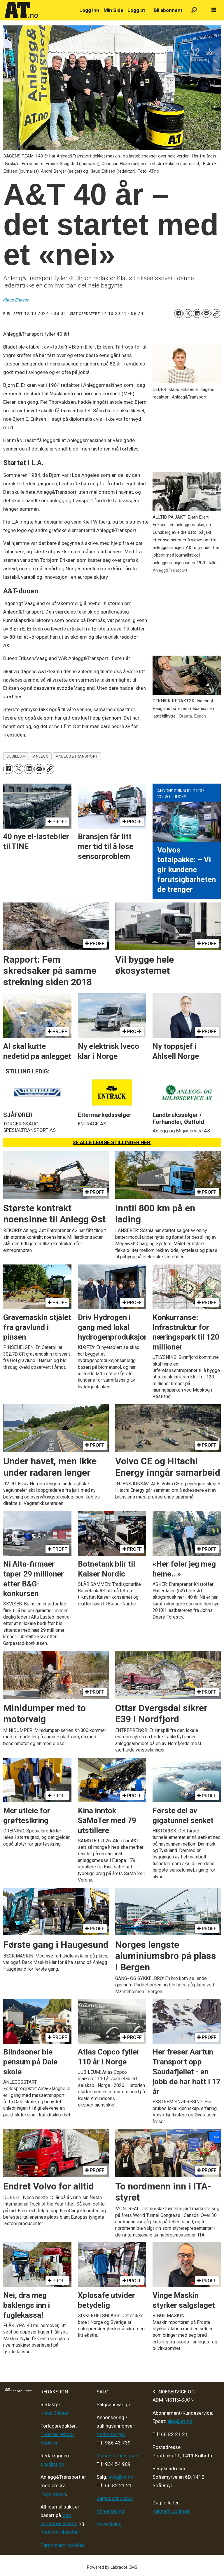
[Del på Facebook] (178, 313)
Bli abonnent (168, 10)
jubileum (16, 756)
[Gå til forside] (39, 10)
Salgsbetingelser (115, 2498)
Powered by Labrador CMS (112, 2567)
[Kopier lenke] (215, 313)
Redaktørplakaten (60, 2532)
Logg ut (136, 10)
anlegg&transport (77, 756)
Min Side (113, 10)
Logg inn (89, 10)
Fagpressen (53, 2494)
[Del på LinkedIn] (197, 313)
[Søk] (194, 10)
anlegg (40, 756)
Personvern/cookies (63, 2545)
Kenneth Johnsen (171, 2511)
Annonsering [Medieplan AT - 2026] (110, 2511)
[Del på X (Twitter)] (187, 313)
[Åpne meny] (214, 10)
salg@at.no (120, 2477)
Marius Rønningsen (117, 2456)
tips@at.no (52, 2464)
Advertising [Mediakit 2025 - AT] (109, 2524)
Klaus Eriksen (55, 2413)
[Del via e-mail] (206, 313)
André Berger (111, 2434)
